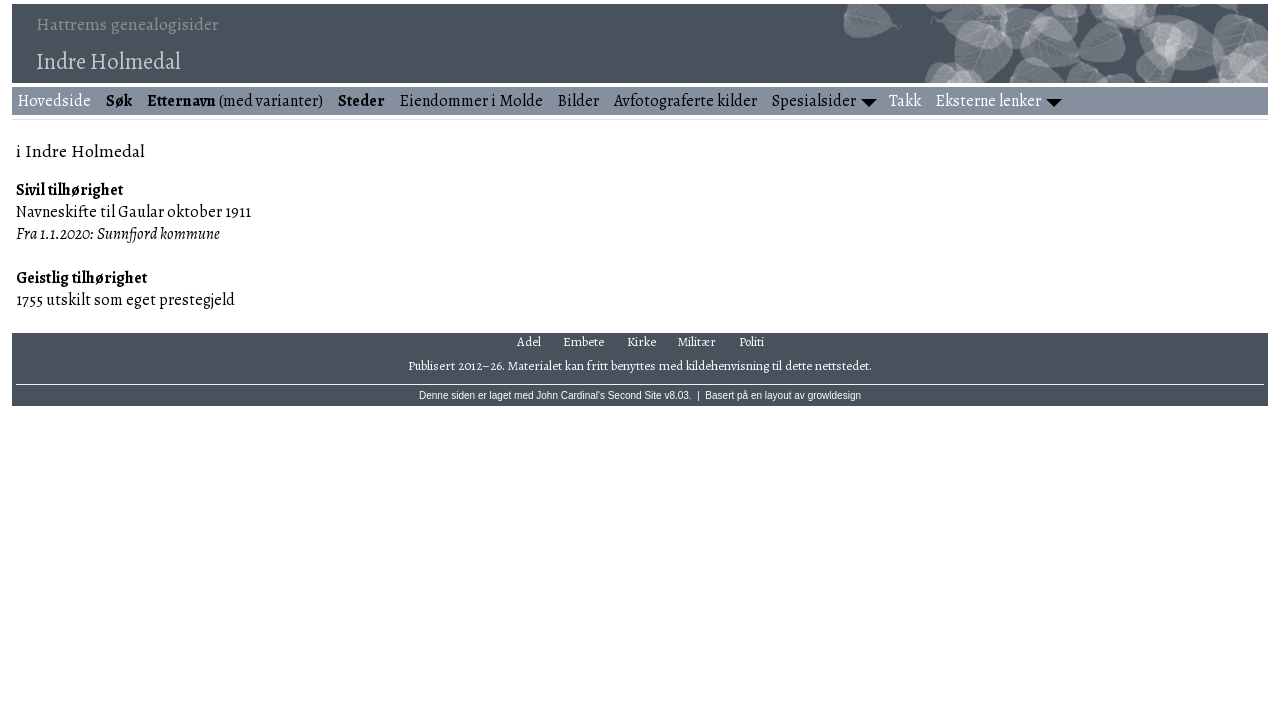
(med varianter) (235, 101)
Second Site (635, 395)
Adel (529, 341)
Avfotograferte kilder (685, 101)
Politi (751, 341)
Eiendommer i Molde (471, 101)
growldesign (834, 395)
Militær (697, 341)
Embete (583, 341)
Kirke (641, 341)
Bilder (578, 101)
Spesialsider (814, 101)
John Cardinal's (570, 395)
